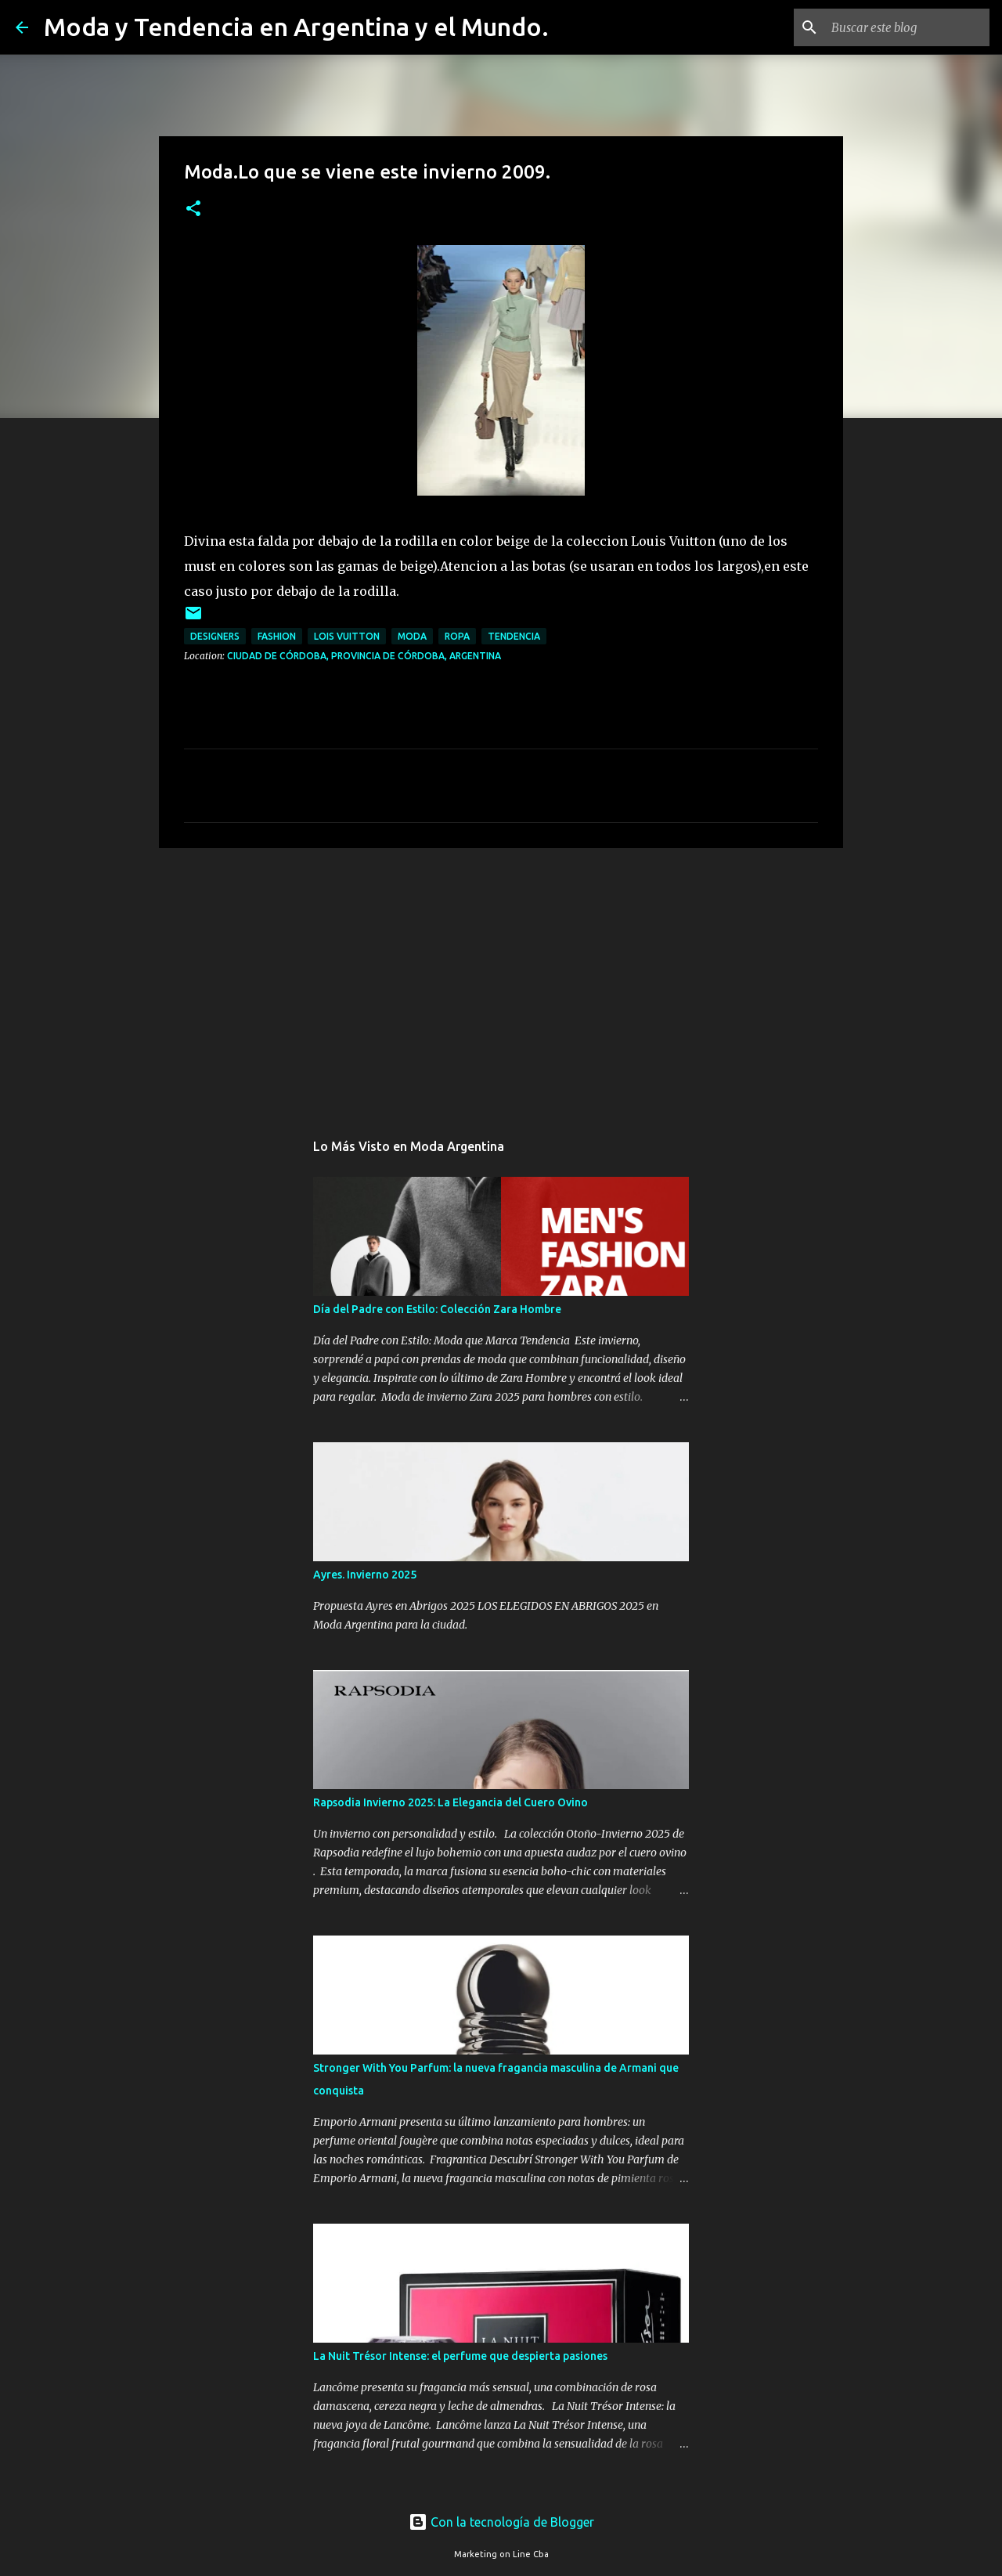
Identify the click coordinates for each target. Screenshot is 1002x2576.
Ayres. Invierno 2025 (364, 1574)
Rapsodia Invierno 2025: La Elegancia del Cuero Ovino (450, 1802)
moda (412, 636)
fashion (277, 636)
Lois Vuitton (347, 636)
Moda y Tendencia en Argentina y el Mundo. (296, 27)
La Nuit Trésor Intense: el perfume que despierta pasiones (460, 2356)
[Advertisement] (501, 981)
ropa (457, 636)
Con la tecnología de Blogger (501, 2522)
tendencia (514, 636)
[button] (193, 209)
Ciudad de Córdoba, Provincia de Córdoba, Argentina (364, 656)
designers (215, 636)
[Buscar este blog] (907, 27)
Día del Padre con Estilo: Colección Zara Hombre (437, 1309)
